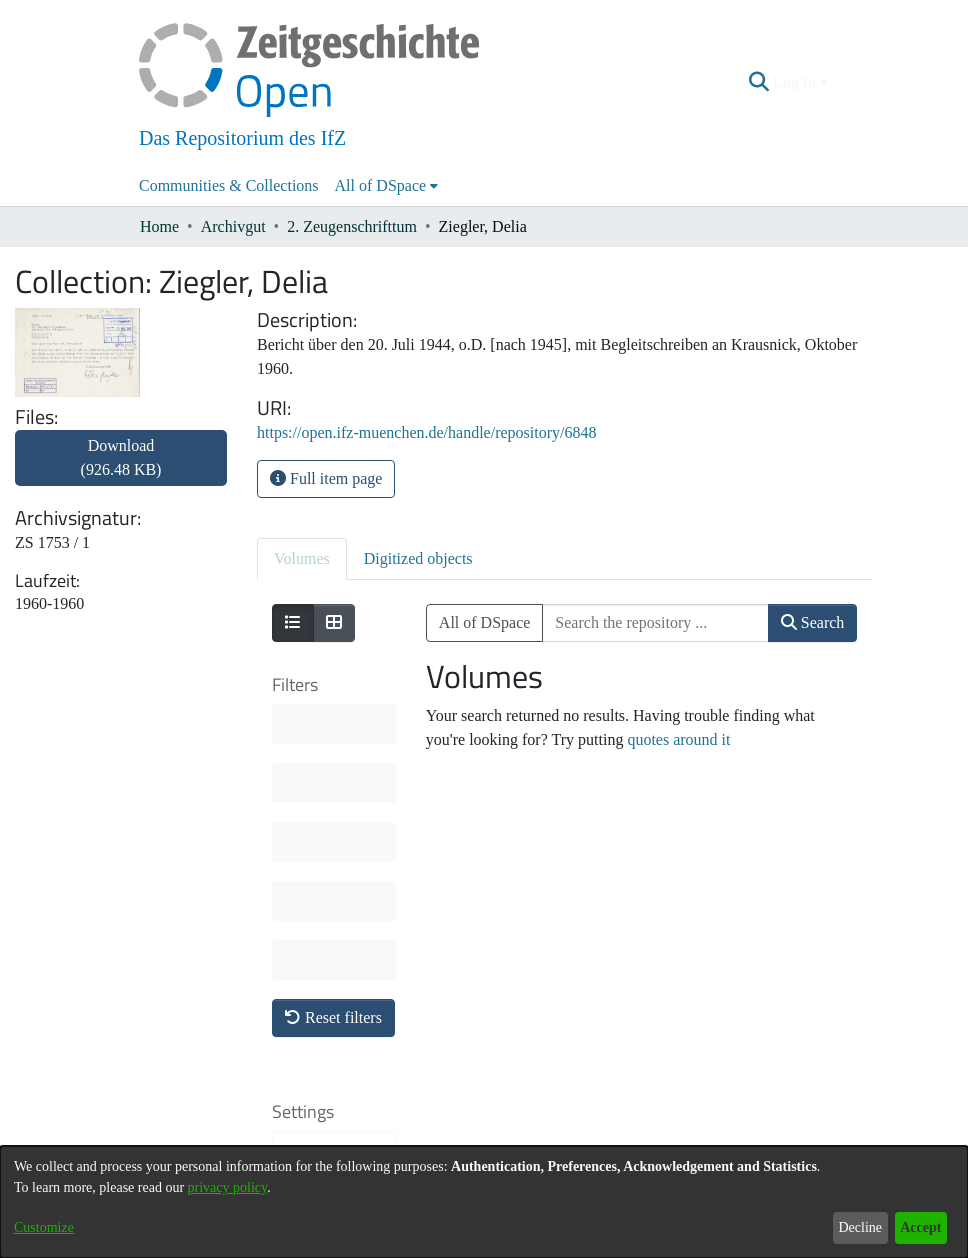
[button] (759, 83)
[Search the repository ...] (655, 623)
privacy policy (228, 1187)
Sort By (320, 865)
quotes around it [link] (678, 739)
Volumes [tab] (302, 558)
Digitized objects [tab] (418, 558)
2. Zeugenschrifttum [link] (352, 226)
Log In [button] (796, 82)
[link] (121, 469)
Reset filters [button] (333, 722)
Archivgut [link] (233, 226)
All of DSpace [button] (381, 185)
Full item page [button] (326, 478)
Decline (860, 1227)
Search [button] (813, 622)
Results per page (325, 1005)
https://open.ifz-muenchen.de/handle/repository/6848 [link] (426, 432)
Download (121, 457)
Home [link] (159, 226)
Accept (920, 1227)
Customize (44, 1227)
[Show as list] (293, 623)
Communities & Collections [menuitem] (229, 185)
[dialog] (484, 1202)
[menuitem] (387, 186)
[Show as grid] (334, 623)
